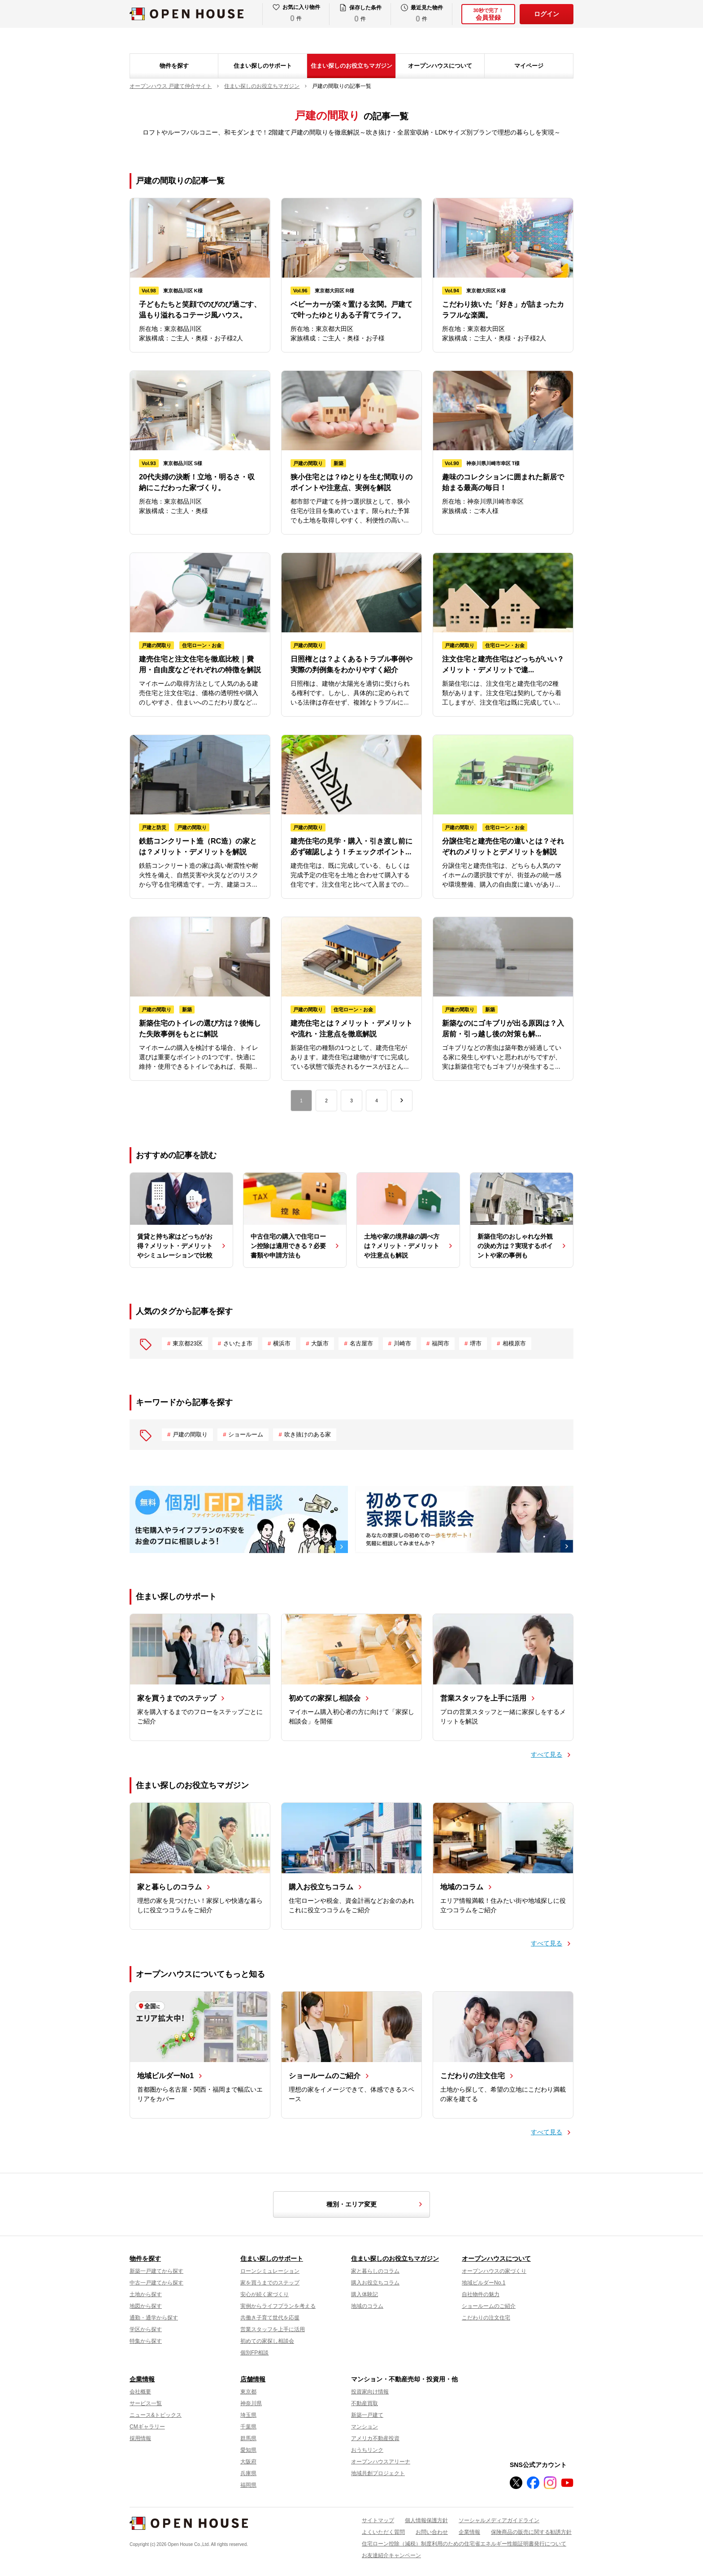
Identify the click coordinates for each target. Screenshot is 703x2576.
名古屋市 (361, 1343)
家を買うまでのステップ (269, 2283)
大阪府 (248, 2462)
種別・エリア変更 (375, 2204)
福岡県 (248, 2485)
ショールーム (245, 1434)
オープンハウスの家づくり (494, 2271)
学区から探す (146, 2329)
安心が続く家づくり (264, 2294)
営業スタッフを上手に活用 (272, 2329)
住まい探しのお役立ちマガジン (351, 65)
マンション (364, 2427)
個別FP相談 (254, 2353)
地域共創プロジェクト (378, 2473)
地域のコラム (367, 2306)
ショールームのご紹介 (489, 2306)
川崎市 (402, 1343)
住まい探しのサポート (263, 65)
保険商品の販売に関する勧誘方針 (531, 2532)
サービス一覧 (146, 2403)
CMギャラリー (147, 2427)
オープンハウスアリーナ (380, 2462)
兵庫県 (248, 2473)
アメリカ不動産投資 (375, 2438)
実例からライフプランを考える (278, 2306)
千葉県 (248, 2427)
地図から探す (146, 2306)
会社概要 (140, 2392)
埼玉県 (248, 2415)
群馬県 (248, 2438)
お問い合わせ (432, 2532)
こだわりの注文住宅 (486, 2318)
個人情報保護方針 (426, 2520)
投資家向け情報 (370, 2392)
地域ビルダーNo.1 (483, 2283)
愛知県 (248, 2450)
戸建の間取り (190, 1434)
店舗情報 (252, 2379)
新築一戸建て (367, 2415)
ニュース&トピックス (156, 2415)
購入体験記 (364, 2294)
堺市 (476, 1343)
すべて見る (546, 1754)
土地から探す (146, 2294)
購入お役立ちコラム (375, 2283)
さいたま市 (237, 1343)
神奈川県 (251, 2403)
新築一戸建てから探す (156, 2271)
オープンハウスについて (440, 65)
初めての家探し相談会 (267, 2341)
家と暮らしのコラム (375, 2271)
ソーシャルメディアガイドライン (499, 2520)
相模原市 (514, 1343)
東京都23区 (187, 1343)
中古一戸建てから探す (156, 2283)
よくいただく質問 (383, 2532)
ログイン (546, 13)
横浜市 (282, 1343)
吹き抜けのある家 (307, 1434)
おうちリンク (367, 2450)
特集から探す (146, 2341)
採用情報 (140, 2438)
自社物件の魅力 (480, 2294)
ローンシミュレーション (269, 2271)
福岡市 (440, 1343)
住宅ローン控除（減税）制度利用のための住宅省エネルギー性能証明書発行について (464, 2544)
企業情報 (142, 2379)
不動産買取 (364, 2403)
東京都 (248, 2392)
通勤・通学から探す (154, 2318)
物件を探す (174, 65)
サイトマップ (378, 2520)
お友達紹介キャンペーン (391, 2555)
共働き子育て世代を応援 (269, 2318)
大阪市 (320, 1343)
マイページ (528, 65)
